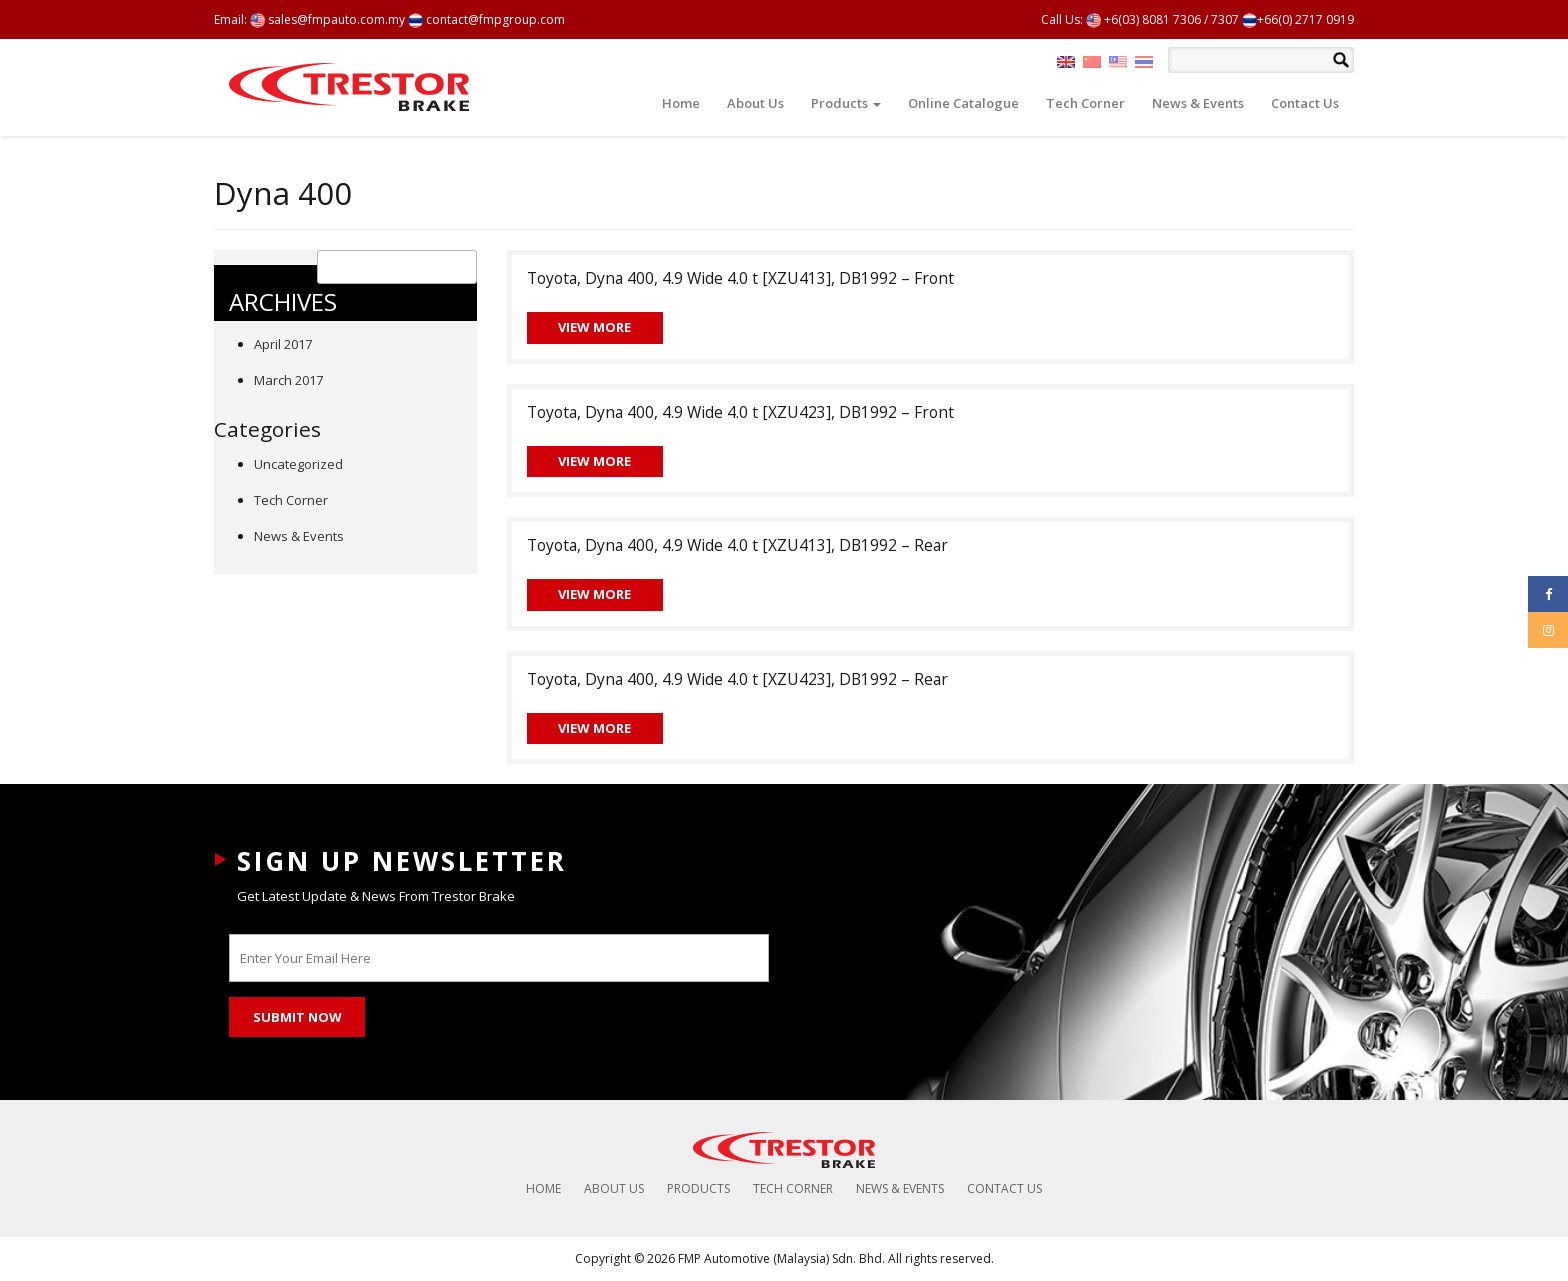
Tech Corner (1085, 103)
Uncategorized (298, 464)
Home (681, 103)
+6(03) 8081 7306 (1143, 19)
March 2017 (288, 380)
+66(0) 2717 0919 (1298, 19)
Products (846, 103)
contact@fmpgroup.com (486, 19)
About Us (755, 103)
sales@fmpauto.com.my (327, 19)
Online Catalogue (963, 103)
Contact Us (1305, 103)
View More (594, 327)
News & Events (1198, 103)
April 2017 (283, 344)
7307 (1225, 19)
